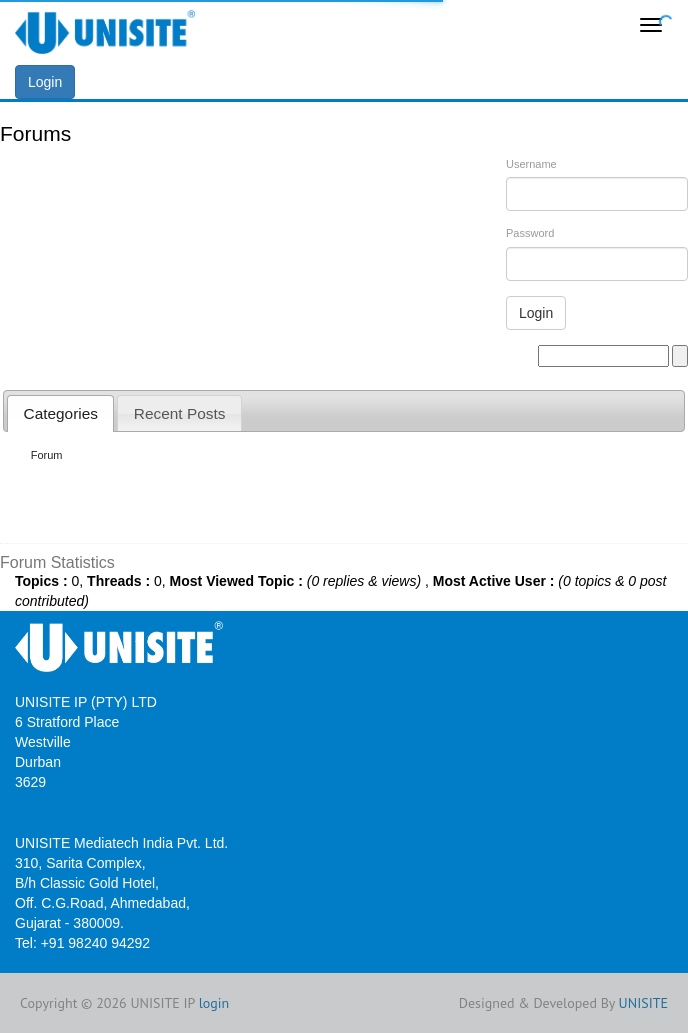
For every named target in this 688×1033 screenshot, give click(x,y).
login (214, 1003)
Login (45, 82)
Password (530, 233)
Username (531, 164)
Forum (47, 455)
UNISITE (643, 1003)
